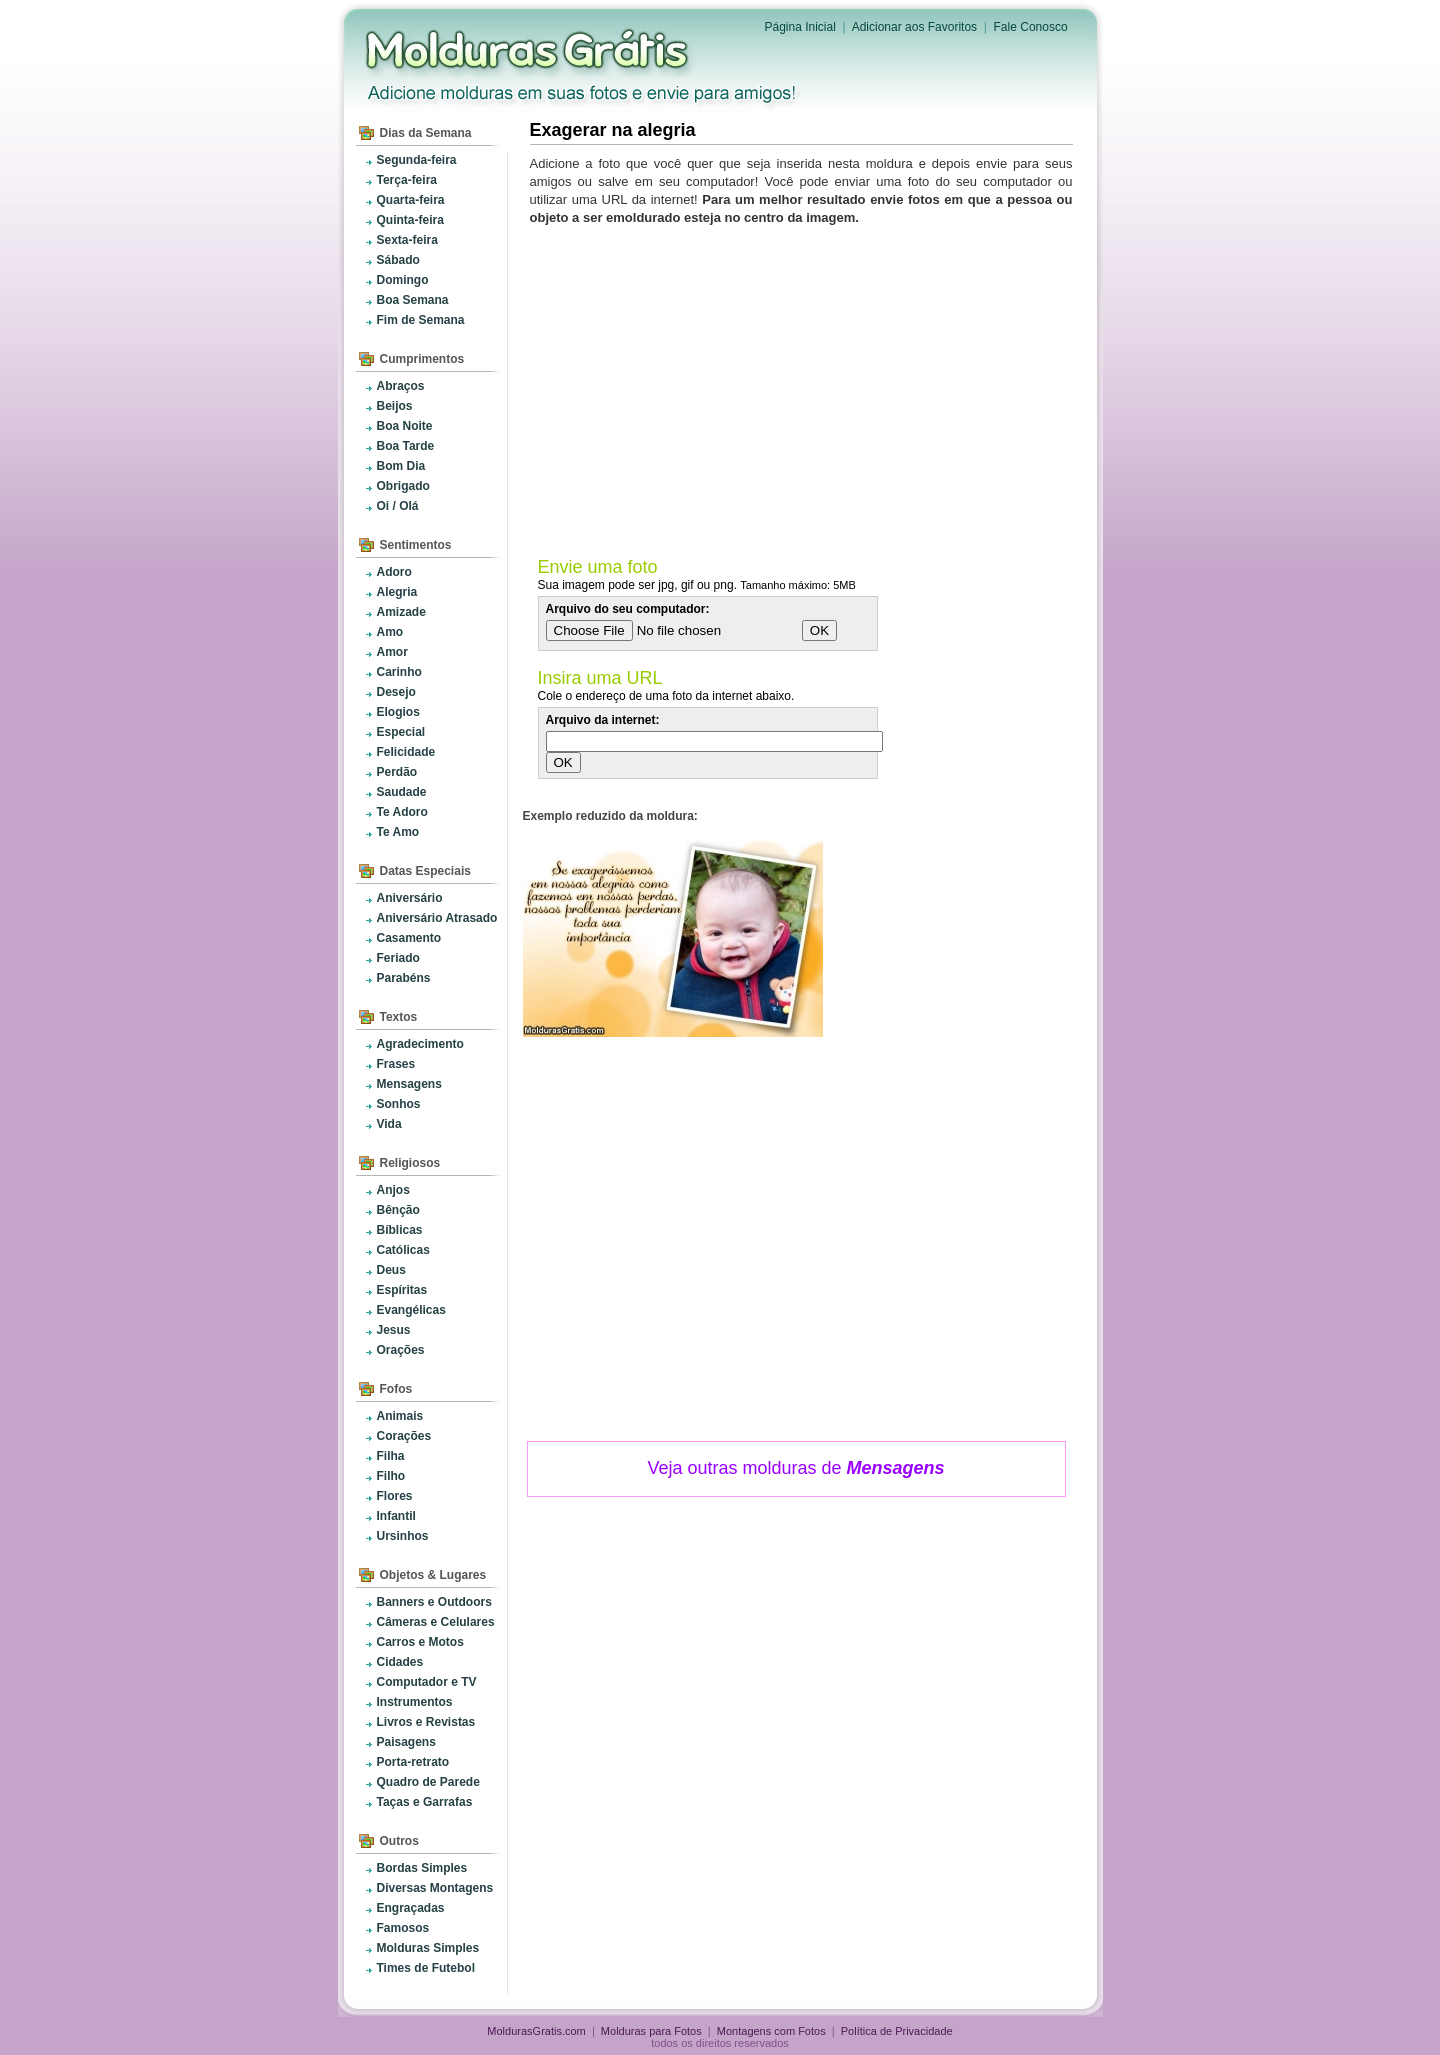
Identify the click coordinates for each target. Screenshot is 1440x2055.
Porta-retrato (413, 1762)
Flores (395, 1496)
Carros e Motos (420, 1642)
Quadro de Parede (428, 1782)
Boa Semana (413, 300)
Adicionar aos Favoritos (914, 27)
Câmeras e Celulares (436, 1622)
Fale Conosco (1031, 27)
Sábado (398, 260)
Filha (391, 1456)
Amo (390, 632)
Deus (391, 1270)
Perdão (397, 772)
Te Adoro (402, 812)
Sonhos (399, 1104)
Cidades (400, 1662)
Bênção (398, 1210)
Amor (392, 652)
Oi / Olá (398, 506)
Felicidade (406, 752)
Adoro (394, 572)
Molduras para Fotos (529, 50)
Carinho (399, 672)
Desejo (396, 692)
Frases (396, 1064)
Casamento (409, 938)
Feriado (398, 958)
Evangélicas (411, 1310)
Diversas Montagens (435, 1888)
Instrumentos (415, 1702)
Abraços (401, 386)
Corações (404, 1436)
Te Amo (398, 832)
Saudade (402, 792)
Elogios (398, 712)
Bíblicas (400, 1230)
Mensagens (409, 1084)
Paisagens (406, 1742)
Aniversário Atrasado (437, 918)
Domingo (403, 280)
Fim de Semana (421, 320)
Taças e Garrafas (425, 1802)
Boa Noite (405, 426)
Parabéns (404, 978)
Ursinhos (403, 1536)
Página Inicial (800, 27)
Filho (391, 1476)
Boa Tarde (406, 446)
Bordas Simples (422, 1868)
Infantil (396, 1516)
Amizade (401, 612)
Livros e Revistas (426, 1722)
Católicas (403, 1250)
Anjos (393, 1190)
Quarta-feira (411, 200)
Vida (389, 1124)
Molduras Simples (428, 1948)
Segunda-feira (417, 160)
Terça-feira (407, 180)
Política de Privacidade (897, 2031)
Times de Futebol (426, 1968)
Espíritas (402, 1290)
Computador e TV (427, 1682)
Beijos (395, 406)
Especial (401, 732)
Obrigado (403, 486)
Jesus (394, 1330)
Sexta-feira (407, 240)
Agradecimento (420, 1044)
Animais (400, 1416)
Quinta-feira (410, 220)
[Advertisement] (805, 387)
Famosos (403, 1928)
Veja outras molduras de (795, 1468)
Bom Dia (401, 466)
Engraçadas (411, 1908)
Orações (401, 1350)
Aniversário (410, 898)
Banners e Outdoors (434, 1602)
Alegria (397, 592)
